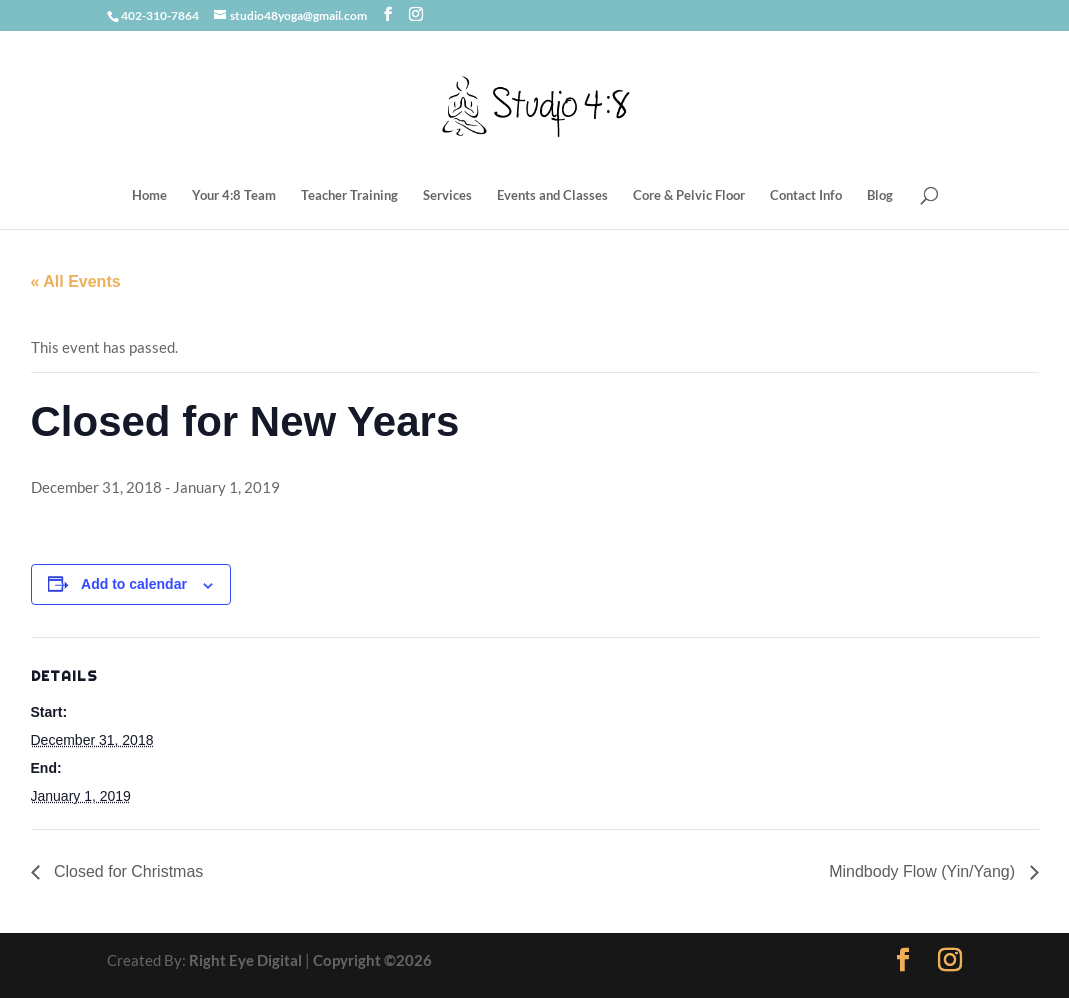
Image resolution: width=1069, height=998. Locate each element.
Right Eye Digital (245, 960)
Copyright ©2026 (372, 960)
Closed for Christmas (127, 871)
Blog (880, 195)
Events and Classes (552, 195)
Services (447, 195)
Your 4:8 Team (234, 195)
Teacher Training (349, 195)
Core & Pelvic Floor (689, 195)
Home (149, 195)
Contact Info (806, 195)
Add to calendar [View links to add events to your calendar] (134, 584)
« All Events (76, 281)
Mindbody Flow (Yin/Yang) (924, 871)
